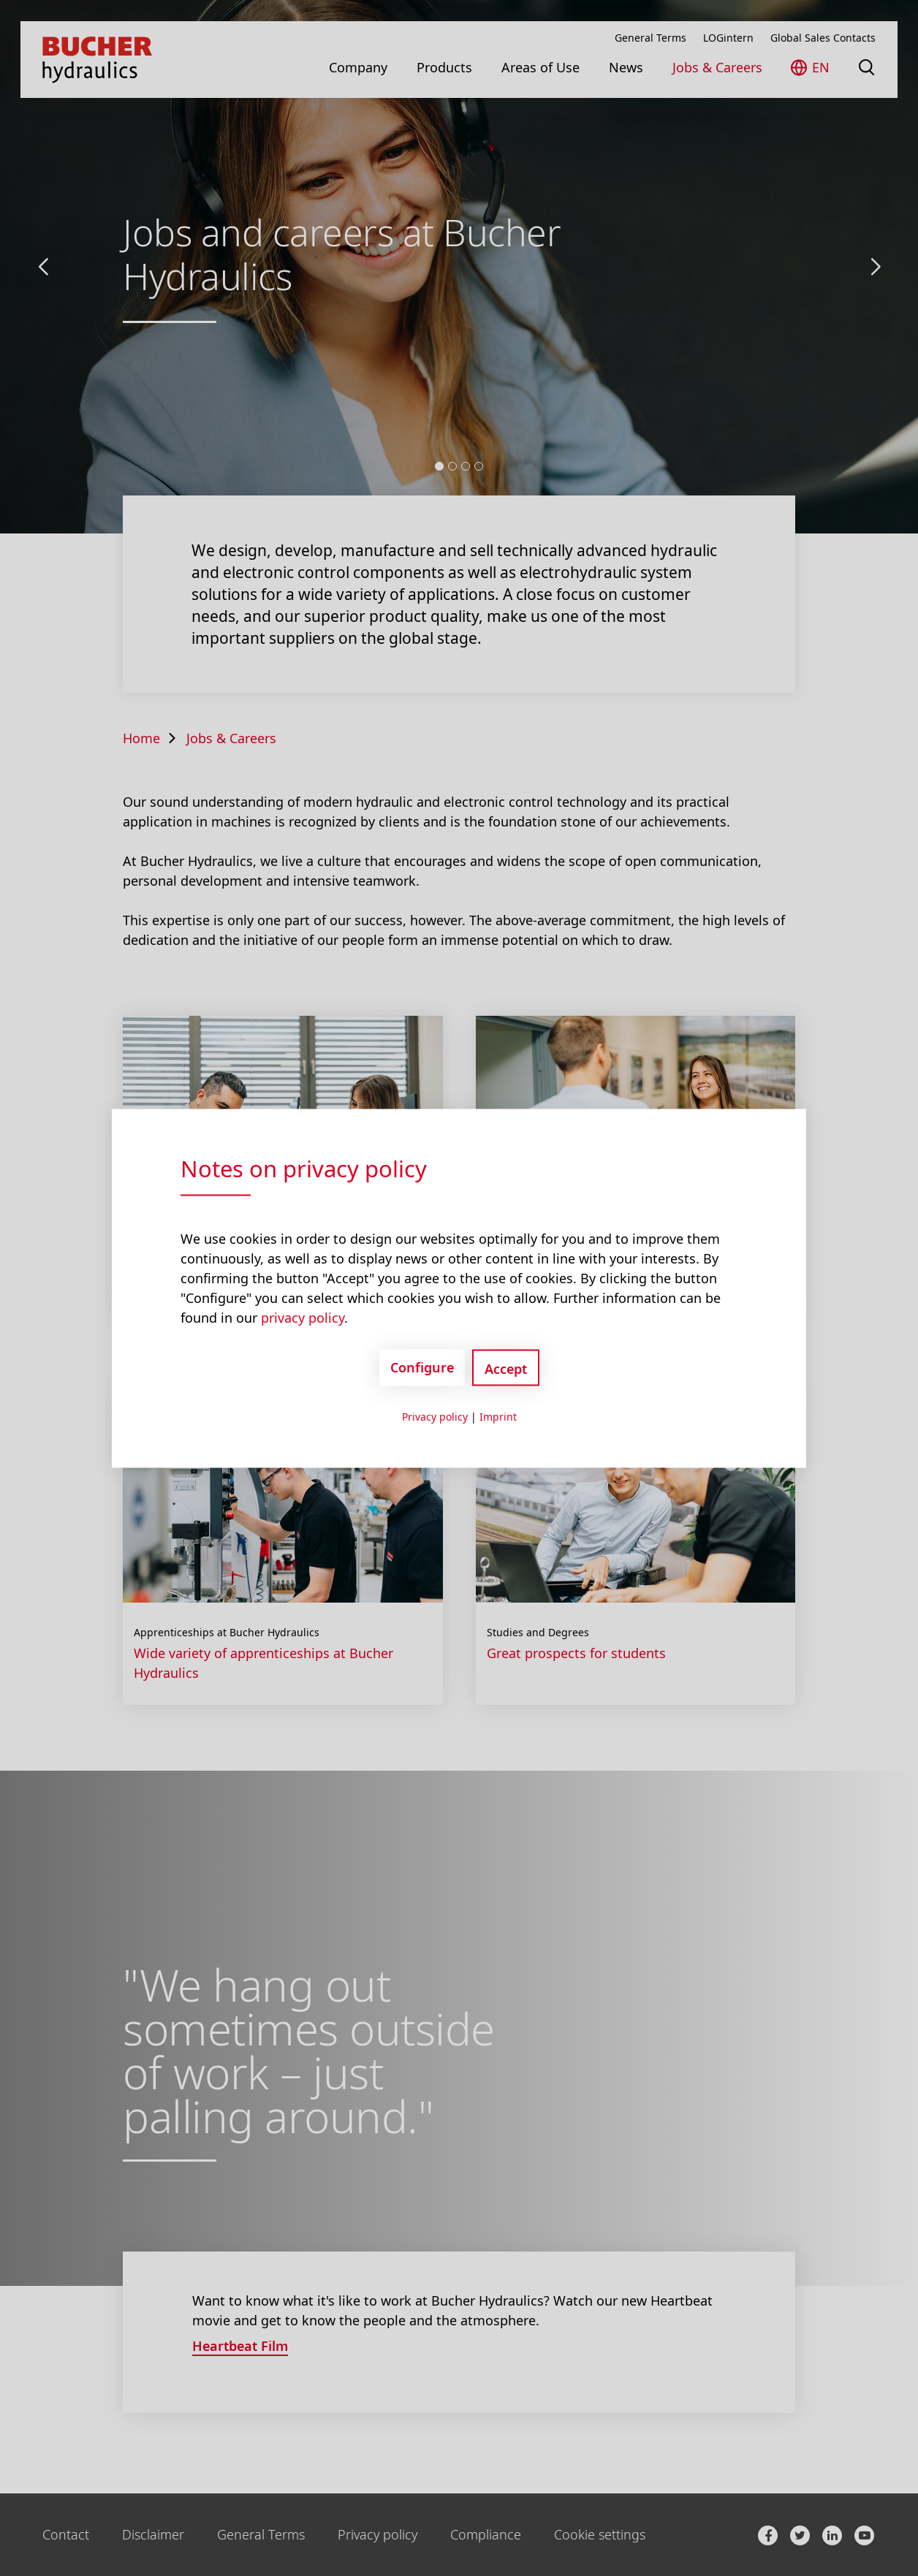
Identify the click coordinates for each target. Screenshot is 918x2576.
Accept (506, 1368)
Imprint (498, 1416)
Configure (422, 1367)
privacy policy (302, 1317)
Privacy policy (435, 1416)
